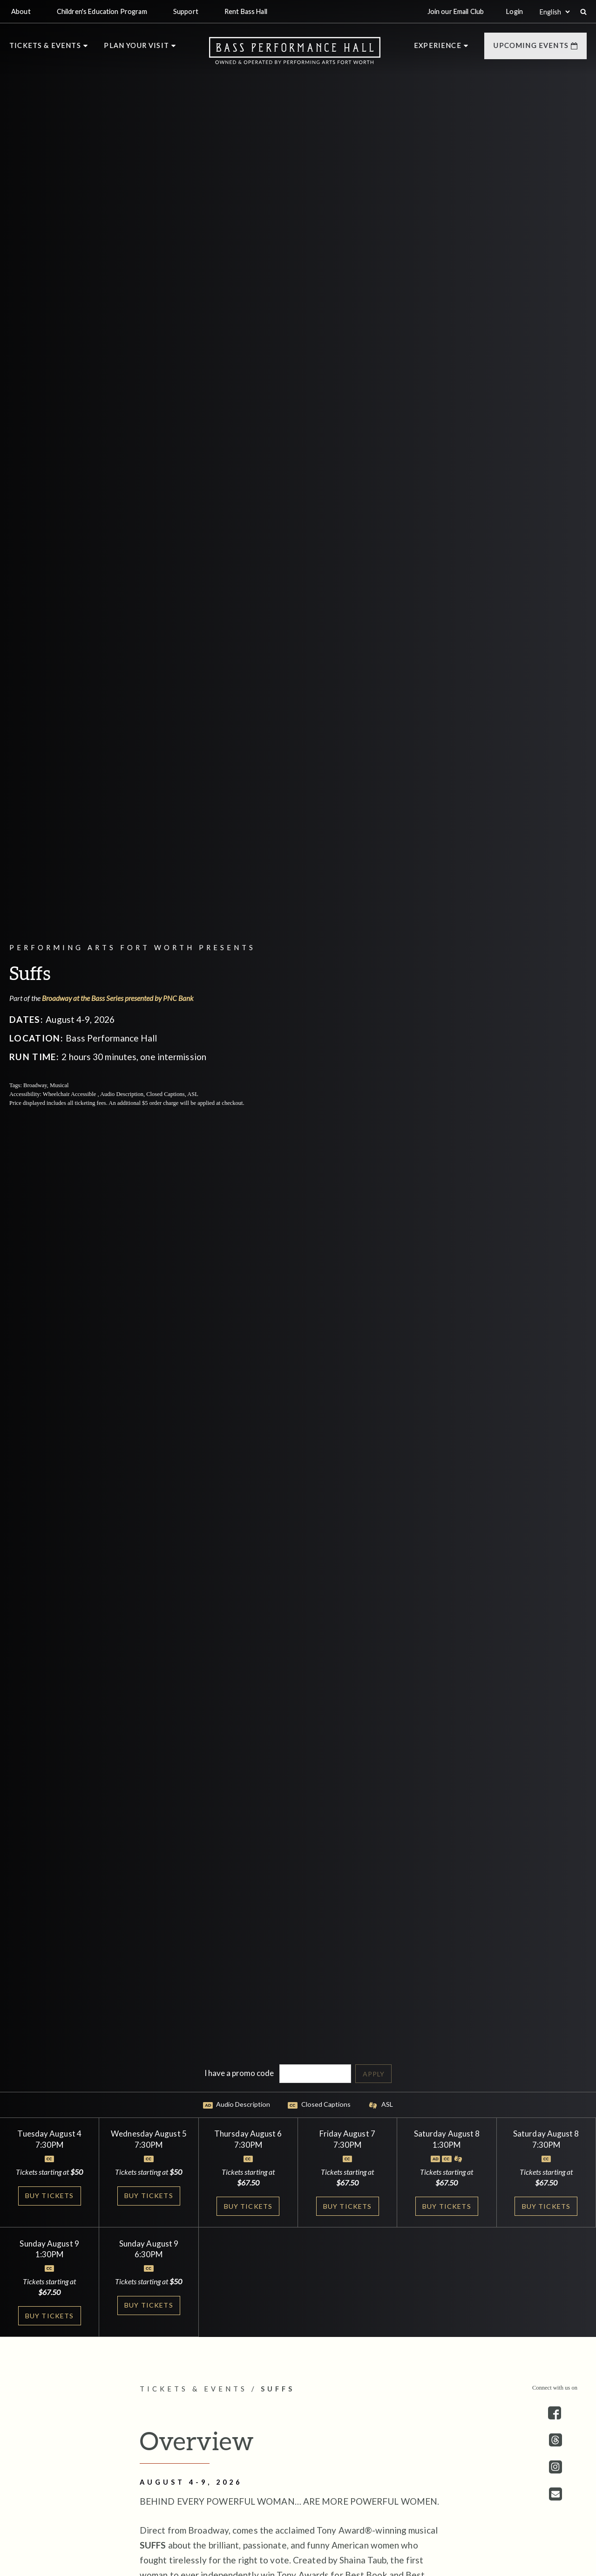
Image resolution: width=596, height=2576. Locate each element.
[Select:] (554, 11)
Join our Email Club (455, 11)
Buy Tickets (49, 2195)
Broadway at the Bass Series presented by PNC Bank (119, 997)
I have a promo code (239, 2072)
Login (514, 11)
